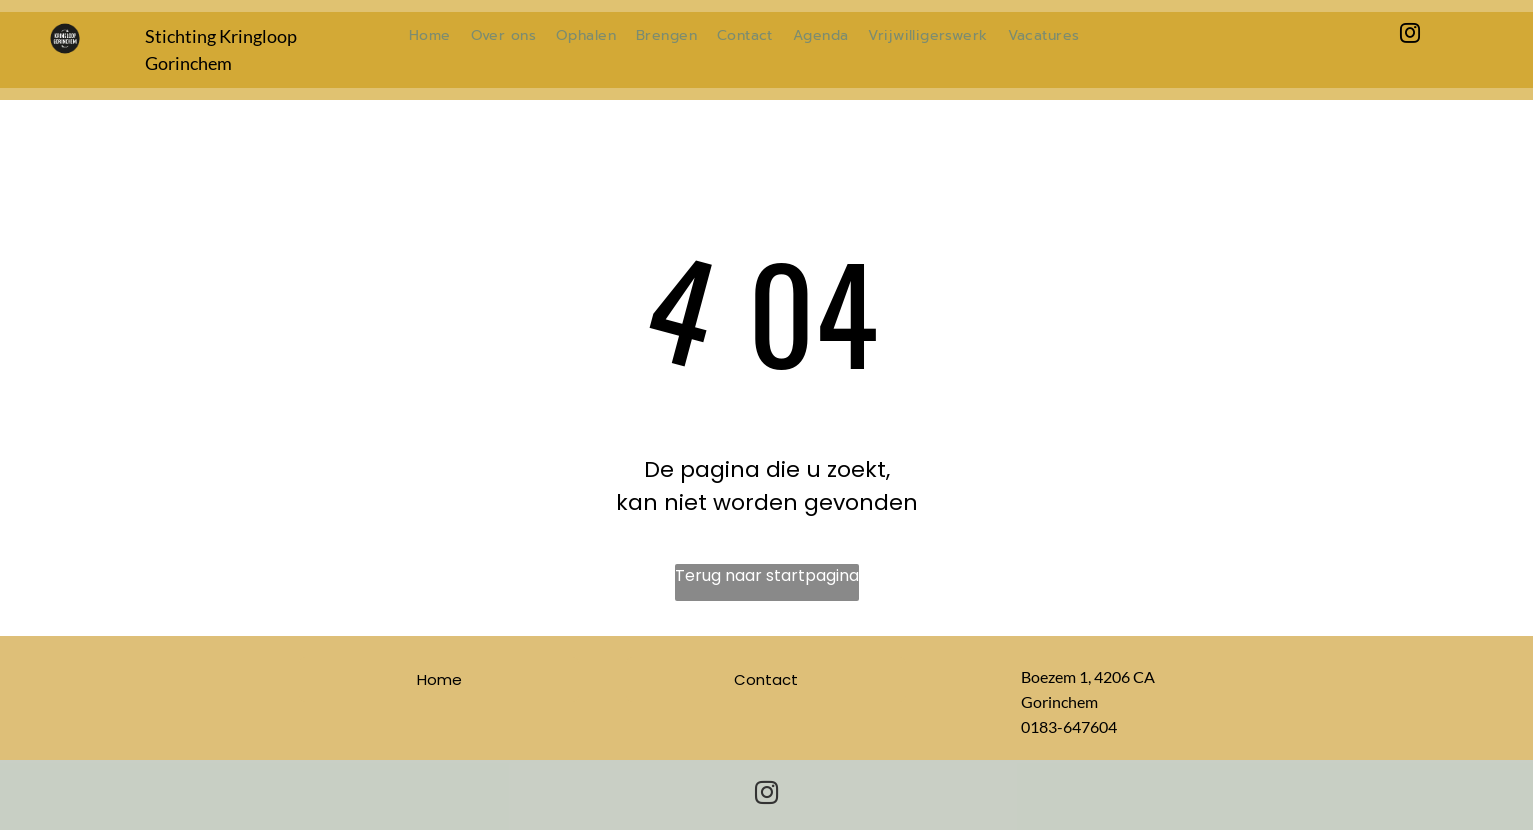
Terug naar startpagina (767, 575)
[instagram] (1410, 35)
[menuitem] (430, 35)
